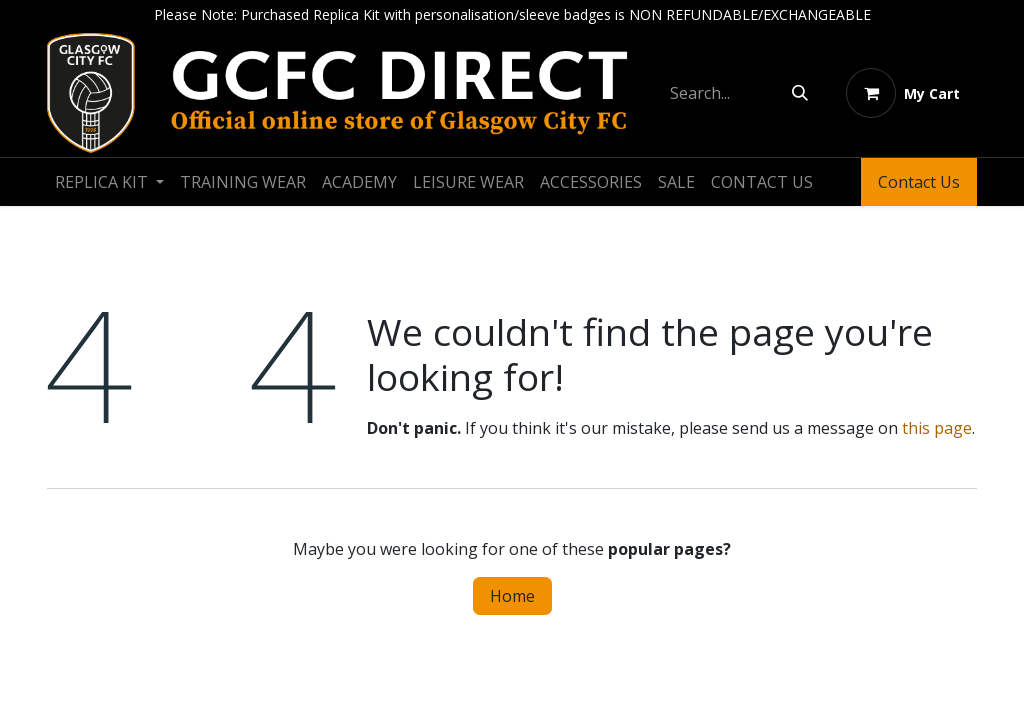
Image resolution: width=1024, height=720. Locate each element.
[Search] (800, 93)
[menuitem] (109, 182)
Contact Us (919, 182)
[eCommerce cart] (903, 93)
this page (937, 428)
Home (512, 596)
